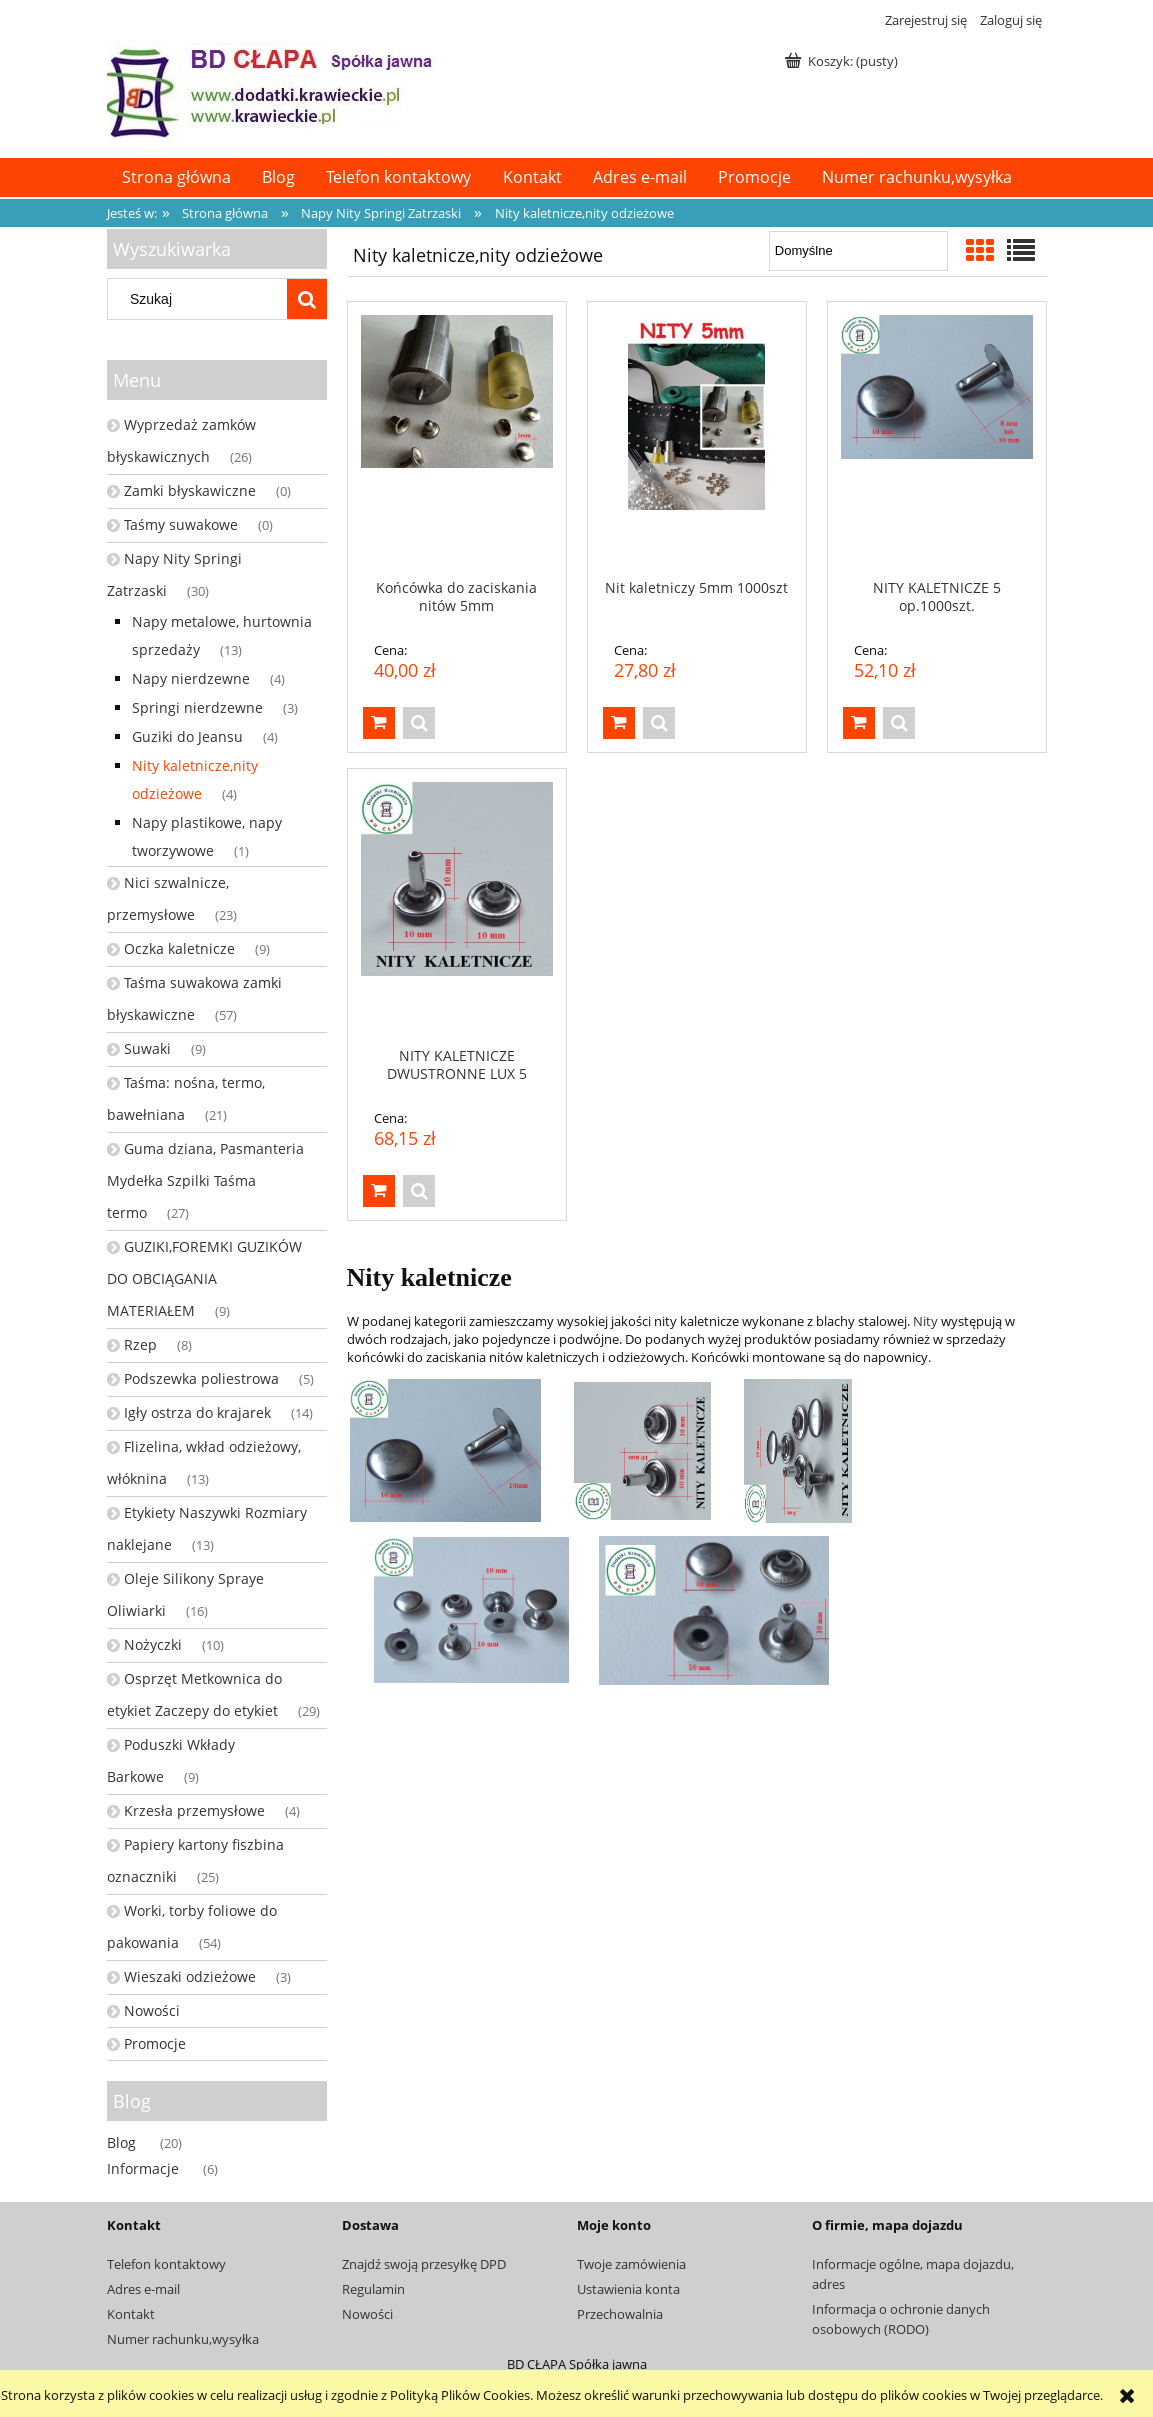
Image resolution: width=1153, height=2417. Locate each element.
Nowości (152, 2010)
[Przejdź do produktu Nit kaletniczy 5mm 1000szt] (697, 440)
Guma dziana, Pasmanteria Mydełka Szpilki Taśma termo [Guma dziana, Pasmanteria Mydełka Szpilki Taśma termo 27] (206, 1180)
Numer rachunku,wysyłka (183, 2339)
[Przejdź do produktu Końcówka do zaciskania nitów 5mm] (457, 440)
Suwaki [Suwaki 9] (147, 1048)
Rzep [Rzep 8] (140, 1344)
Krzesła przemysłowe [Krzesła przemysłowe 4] (194, 1810)
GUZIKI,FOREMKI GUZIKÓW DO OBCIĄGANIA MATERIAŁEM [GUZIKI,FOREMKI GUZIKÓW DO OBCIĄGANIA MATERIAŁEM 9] (205, 1278)
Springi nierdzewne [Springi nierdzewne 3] (197, 707)
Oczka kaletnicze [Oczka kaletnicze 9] (179, 948)
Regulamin (373, 2289)
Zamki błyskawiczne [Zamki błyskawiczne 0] (190, 490)
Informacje (143, 2168)
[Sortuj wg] (858, 251)
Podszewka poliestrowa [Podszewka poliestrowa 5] (201, 1378)
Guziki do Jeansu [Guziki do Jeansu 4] (187, 736)
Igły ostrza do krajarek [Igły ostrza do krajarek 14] (197, 1412)
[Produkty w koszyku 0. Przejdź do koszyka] (843, 61)
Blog (121, 2142)
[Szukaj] (307, 299)
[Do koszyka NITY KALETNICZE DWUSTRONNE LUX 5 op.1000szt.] (379, 1191)
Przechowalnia (620, 2314)
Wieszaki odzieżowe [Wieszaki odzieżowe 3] (190, 1976)
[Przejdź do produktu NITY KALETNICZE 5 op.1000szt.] (937, 440)
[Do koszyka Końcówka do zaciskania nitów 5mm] (379, 723)
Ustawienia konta (628, 2289)
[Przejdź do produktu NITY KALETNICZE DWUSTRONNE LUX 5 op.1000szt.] (457, 907)
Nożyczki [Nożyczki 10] (153, 1644)
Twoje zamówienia (631, 2264)
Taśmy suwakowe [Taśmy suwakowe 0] (181, 524)
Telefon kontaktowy (166, 2264)
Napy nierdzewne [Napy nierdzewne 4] (191, 678)
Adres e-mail (143, 2289)
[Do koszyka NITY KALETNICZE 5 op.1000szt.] (859, 723)
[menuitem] (177, 177)
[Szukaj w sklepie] (201, 299)
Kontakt (131, 2314)
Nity (925, 1321)
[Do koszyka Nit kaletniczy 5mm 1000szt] (619, 723)
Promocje (155, 2043)
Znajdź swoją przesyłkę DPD (424, 2264)
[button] (419, 723)
